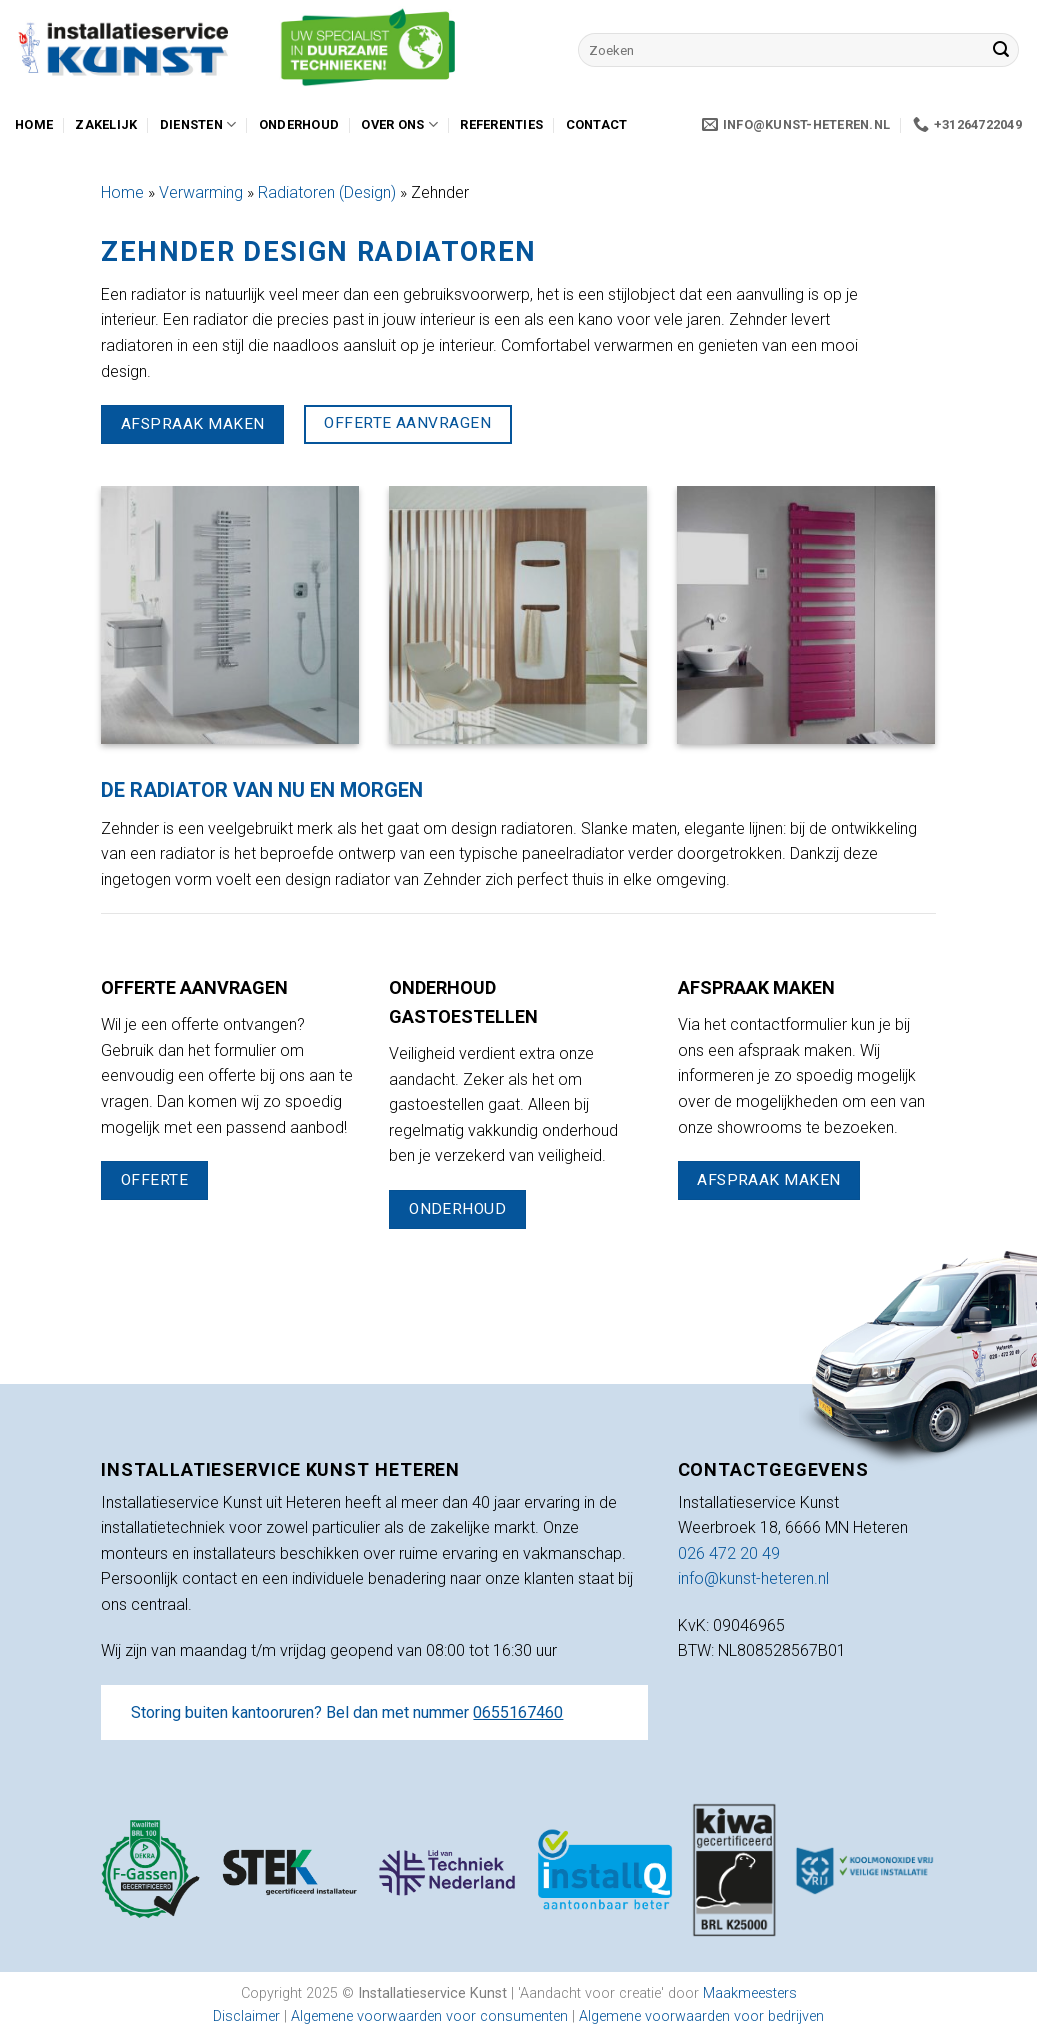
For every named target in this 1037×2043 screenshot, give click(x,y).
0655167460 (518, 1712)
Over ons (399, 124)
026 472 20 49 (729, 1553)
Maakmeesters (750, 1993)
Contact (597, 124)
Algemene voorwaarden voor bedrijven (701, 2016)
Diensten (198, 124)
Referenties (501, 124)
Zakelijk (106, 124)
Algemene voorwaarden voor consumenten (431, 2016)
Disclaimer (246, 2016)
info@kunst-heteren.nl (753, 1578)
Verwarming (201, 192)
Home (34, 124)
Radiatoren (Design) (327, 192)
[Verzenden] (1001, 50)
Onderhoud (299, 124)
